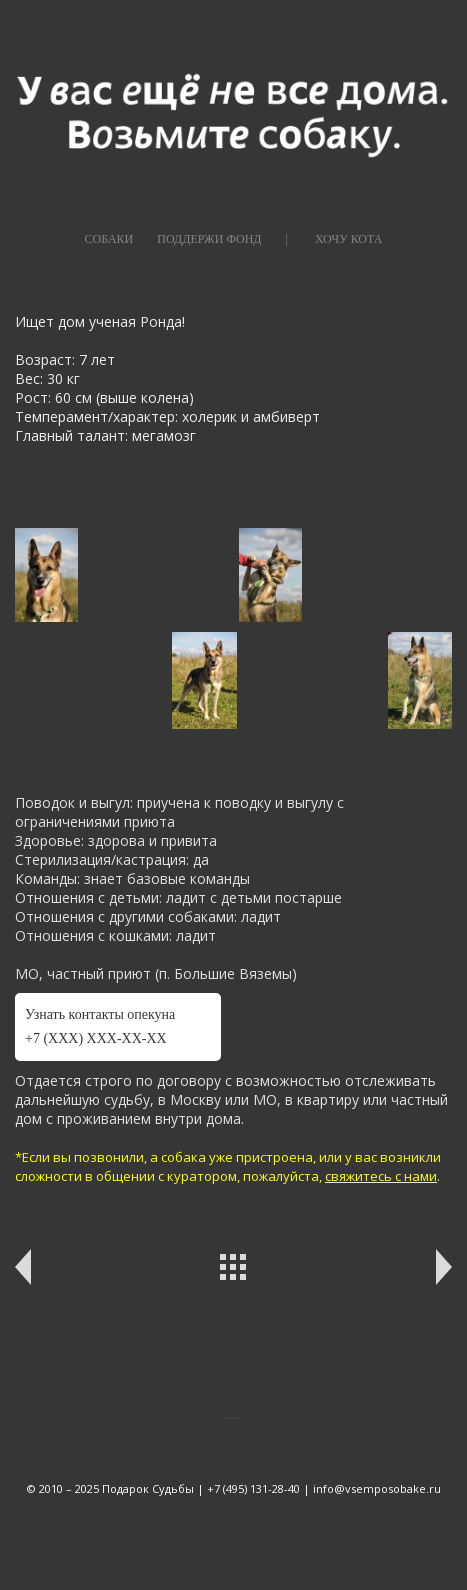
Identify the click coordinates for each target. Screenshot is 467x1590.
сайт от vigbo (233, 1518)
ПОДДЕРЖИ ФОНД (209, 239)
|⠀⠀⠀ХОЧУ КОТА (334, 239)
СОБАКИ (109, 239)
